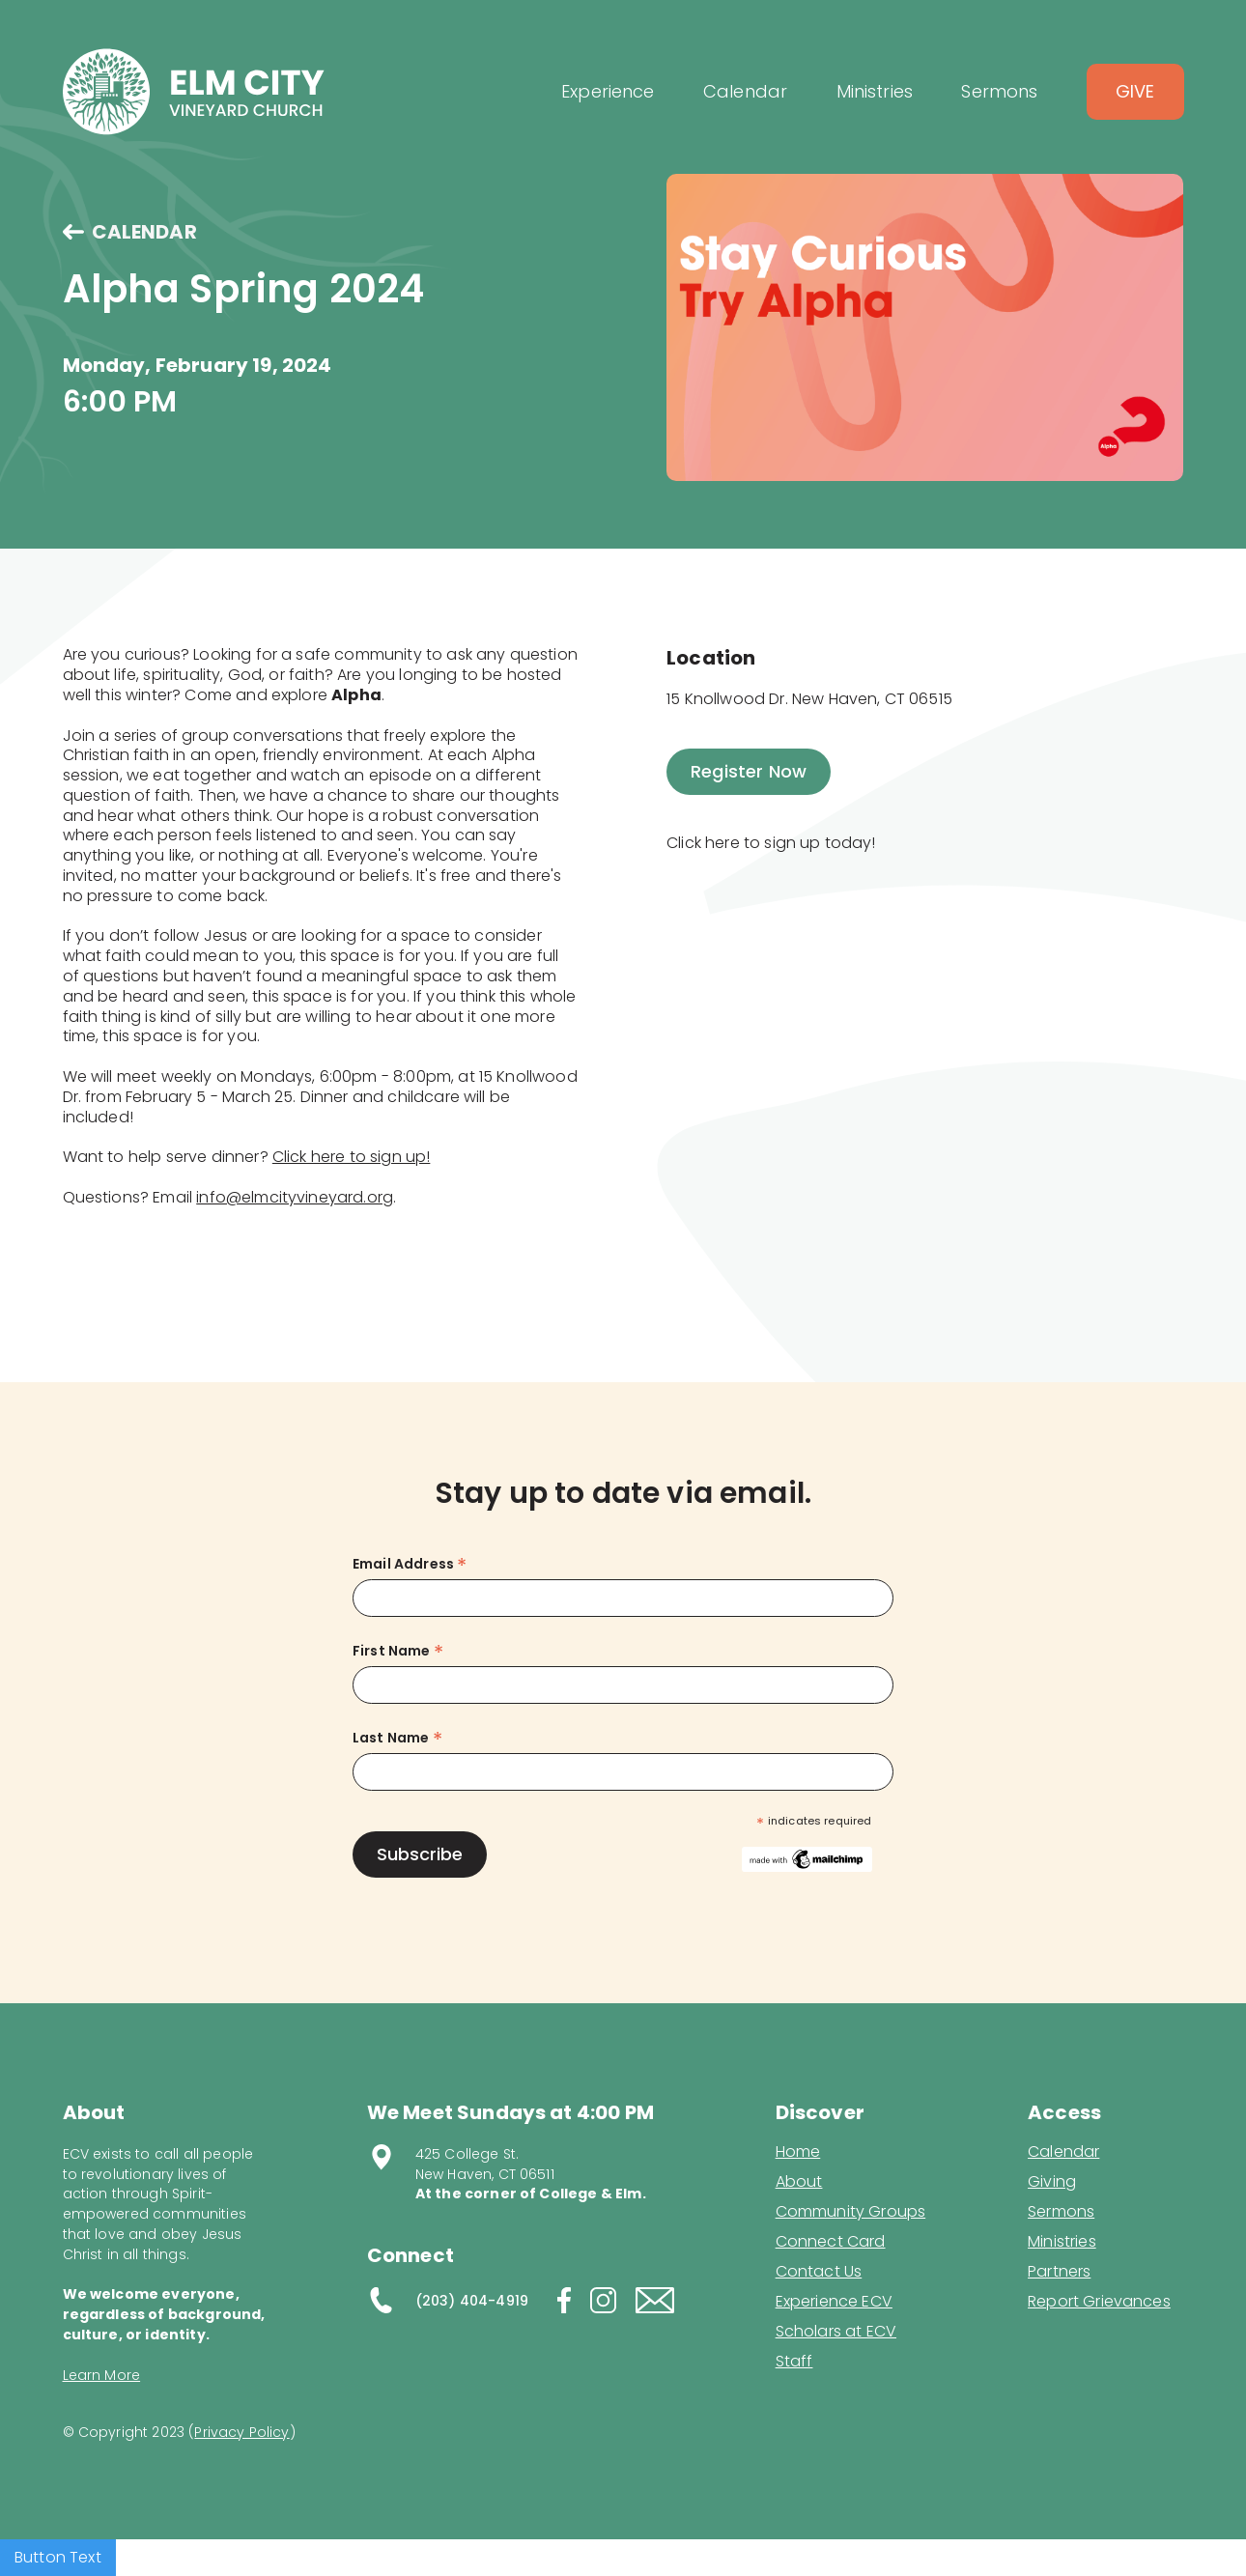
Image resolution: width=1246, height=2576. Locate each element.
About (799, 2182)
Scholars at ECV (836, 2331)
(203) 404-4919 (471, 2300)
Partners (1059, 2271)
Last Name (397, 1738)
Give (1135, 91)
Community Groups (851, 2212)
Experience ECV (834, 2301)
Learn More (102, 2375)
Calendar (1063, 2152)
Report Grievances (1099, 2303)
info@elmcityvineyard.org (294, 1197)
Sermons (1061, 2212)
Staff (794, 2361)
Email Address (410, 1564)
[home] (194, 91)
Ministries (1062, 2242)
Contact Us (819, 2271)
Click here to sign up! (351, 1157)
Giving (1052, 2182)
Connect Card (831, 2242)
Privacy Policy (241, 2432)
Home (798, 2152)
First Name (398, 1651)
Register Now (749, 771)
